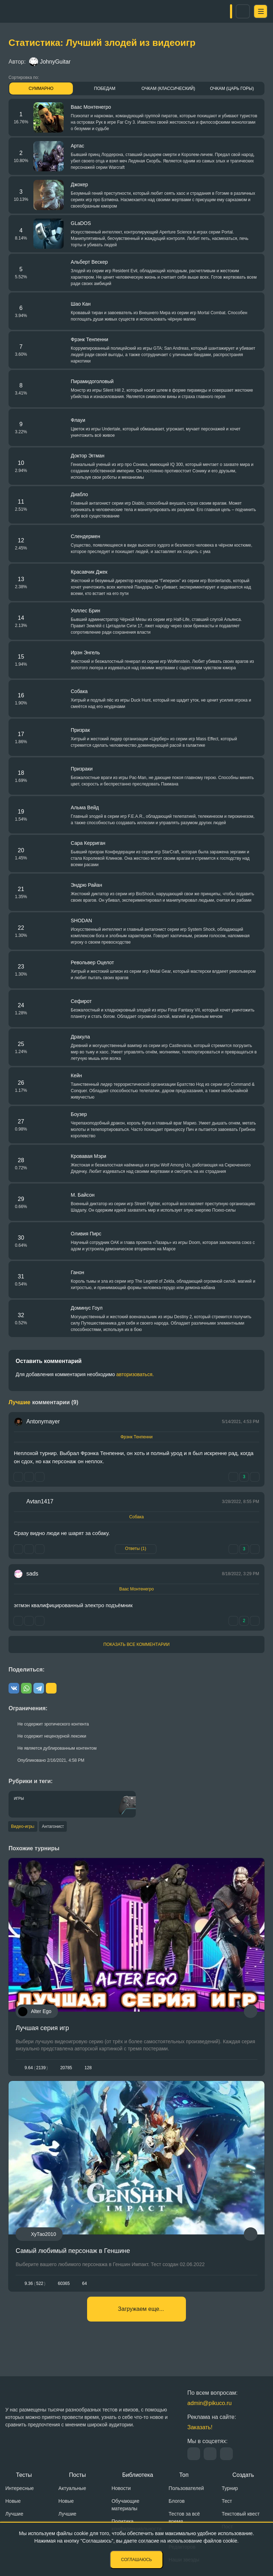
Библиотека (137, 2475)
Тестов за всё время (184, 2517)
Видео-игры (23, 1827)
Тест (227, 2501)
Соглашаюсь (136, 2559)
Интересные (19, 2488)
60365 (64, 2290)
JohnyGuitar (49, 61)
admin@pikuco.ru (209, 2403)
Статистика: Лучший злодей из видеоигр (102, 42)
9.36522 (35, 2290)
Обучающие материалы (125, 2504)
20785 (66, 2069)
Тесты (24, 2475)
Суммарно (41, 88)
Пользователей (186, 2488)
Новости (121, 2488)
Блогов (176, 2501)
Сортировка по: (24, 77)
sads (32, 1574)
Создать (243, 2475)
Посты (77, 2475)
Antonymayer (43, 1421)
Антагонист (60, 1827)
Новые (13, 2501)
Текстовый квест (241, 2514)
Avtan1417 (39, 1501)
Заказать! (200, 2427)
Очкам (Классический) (168, 88)
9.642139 (36, 2069)
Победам (105, 88)
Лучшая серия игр (42, 2029)
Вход (235, 11)
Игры (19, 1798)
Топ (183, 2475)
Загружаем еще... (141, 2321)
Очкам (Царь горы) (232, 88)
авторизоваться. (135, 1374)
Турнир (230, 2488)
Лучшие (14, 2514)
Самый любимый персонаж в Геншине (73, 2257)
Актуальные (72, 2488)
